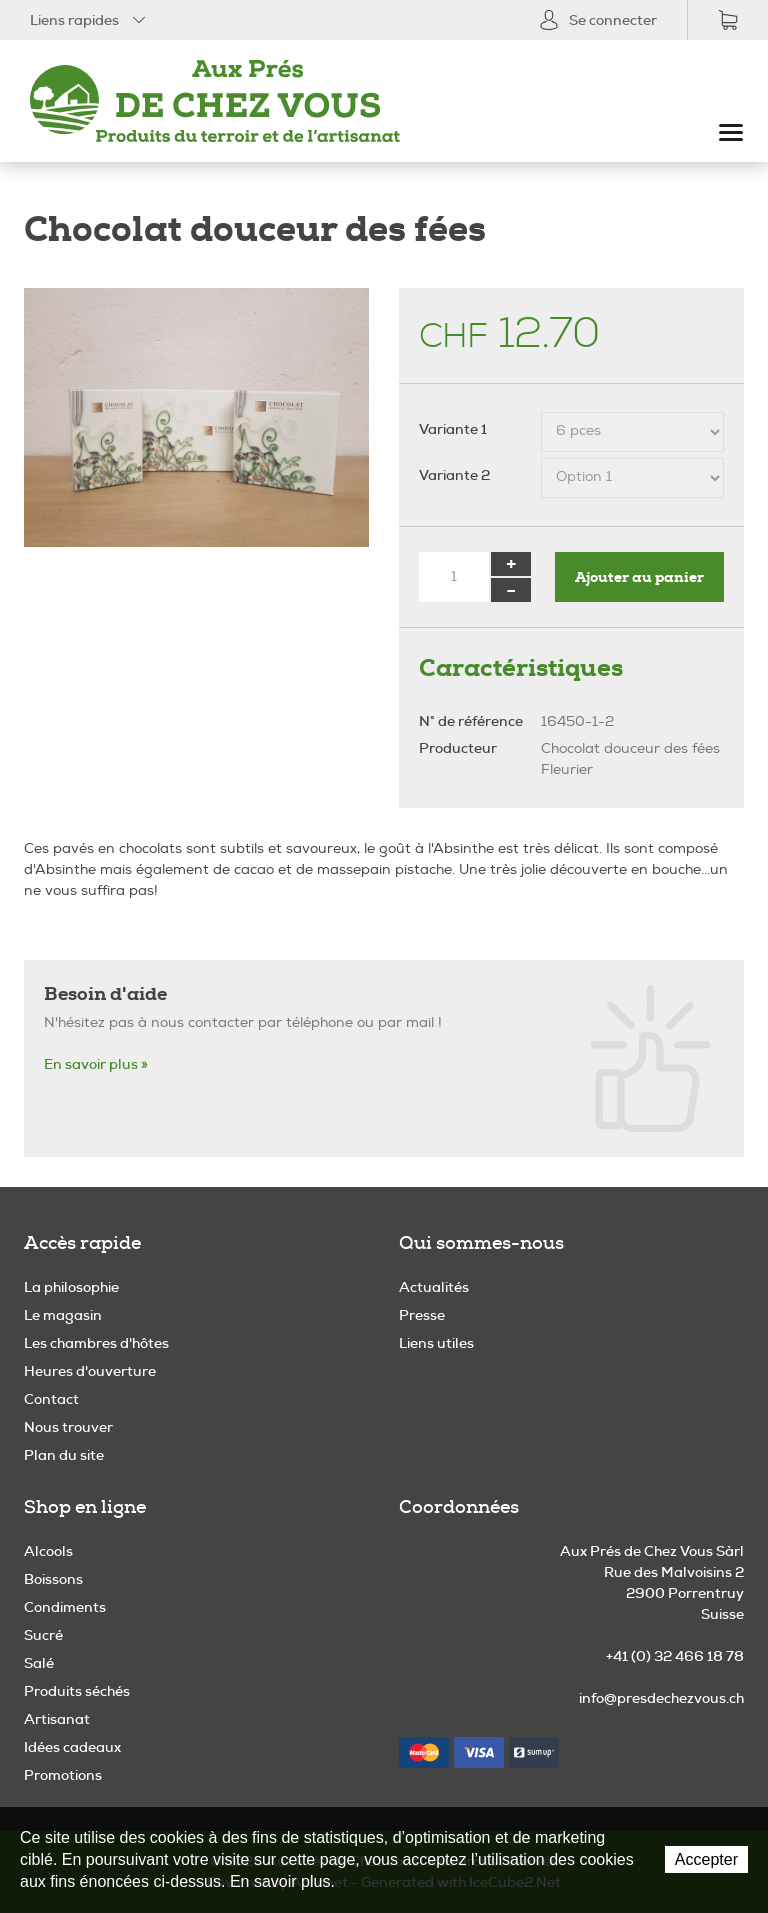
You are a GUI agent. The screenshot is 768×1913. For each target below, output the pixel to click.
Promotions (63, 1775)
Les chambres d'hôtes (96, 1343)
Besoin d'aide (105, 994)
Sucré (43, 1635)
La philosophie (71, 1287)
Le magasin (63, 1315)
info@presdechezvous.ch (661, 1698)
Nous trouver (68, 1427)
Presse (422, 1315)
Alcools (48, 1551)
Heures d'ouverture (90, 1371)
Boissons (53, 1579)
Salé (39, 1663)
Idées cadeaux (72, 1747)
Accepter (706, 1859)
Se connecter (598, 20)
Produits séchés (77, 1691)
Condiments (65, 1607)
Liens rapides (89, 20)
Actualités (434, 1287)
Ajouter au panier (639, 577)
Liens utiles (436, 1343)
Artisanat (57, 1719)
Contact (51, 1399)
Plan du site (64, 1455)
